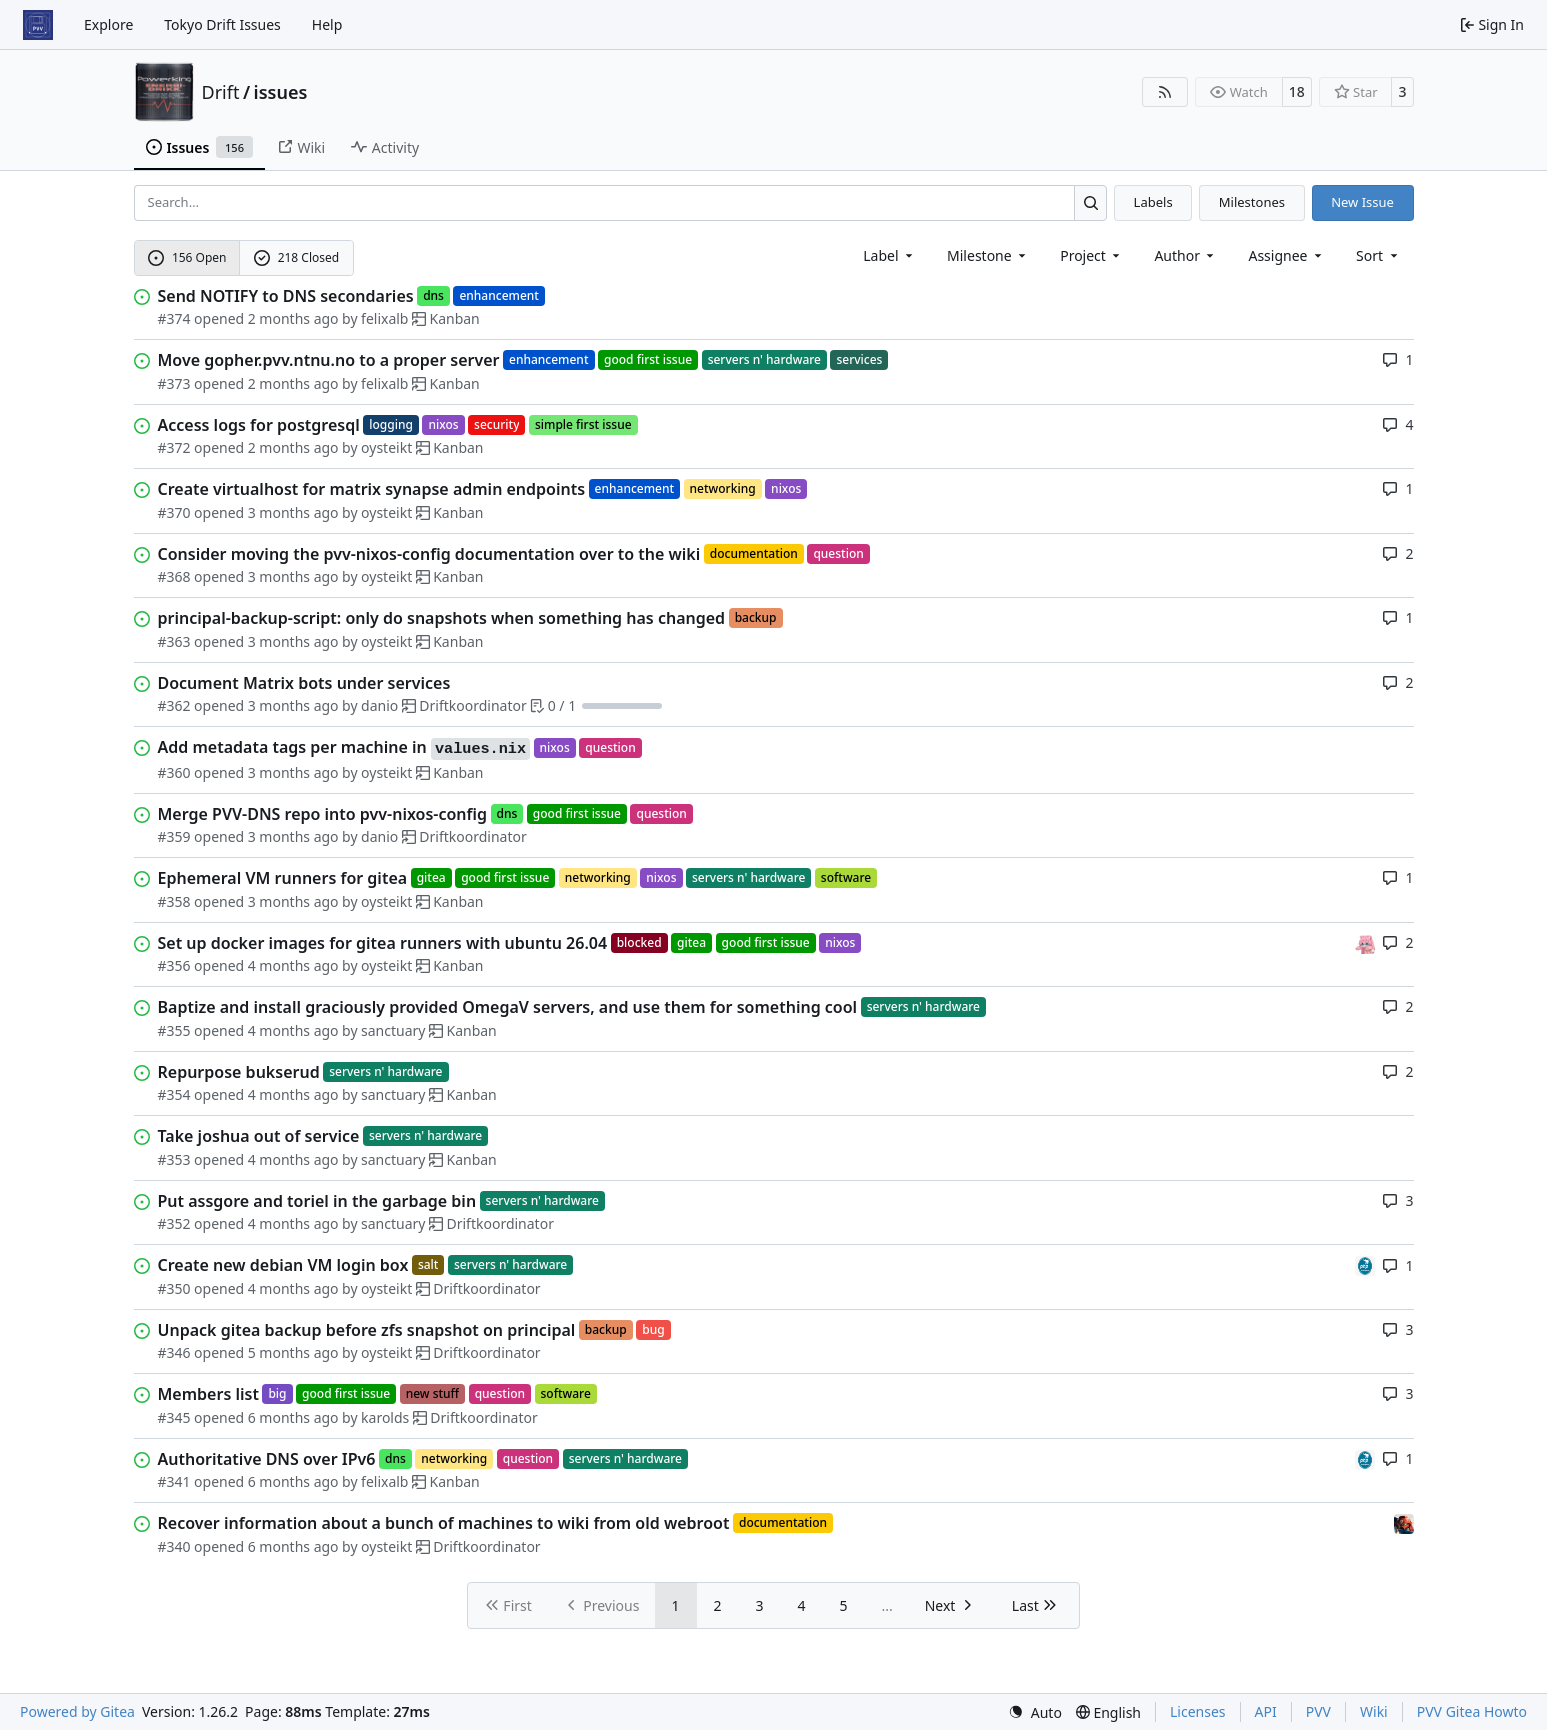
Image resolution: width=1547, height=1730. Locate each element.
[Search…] (1090, 202)
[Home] (38, 25)
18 (1297, 91)
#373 (174, 383)
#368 (174, 576)
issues (281, 92)
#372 (174, 447)
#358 (174, 901)
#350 (174, 1288)
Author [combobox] (1185, 255)
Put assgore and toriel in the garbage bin (317, 1201)
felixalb (384, 318)
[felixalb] (1365, 1264)
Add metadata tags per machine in (344, 748)
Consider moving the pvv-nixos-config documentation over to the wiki (429, 554)
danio (379, 705)
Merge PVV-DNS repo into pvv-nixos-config (323, 814)
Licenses (1198, 1711)
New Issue (1362, 202)
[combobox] (889, 255)
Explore (108, 24)
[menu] (1378, 255)
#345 (174, 1417)
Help (327, 24)
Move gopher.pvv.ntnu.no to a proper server (329, 360)
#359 (174, 836)
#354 (174, 1094)
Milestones (1252, 202)
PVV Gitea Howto (1472, 1711)
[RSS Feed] (1165, 92)
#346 (174, 1352)
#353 (174, 1159)
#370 (174, 512)
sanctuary (393, 1030)
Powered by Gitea (77, 1711)
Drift (221, 92)
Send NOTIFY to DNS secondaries (286, 296)
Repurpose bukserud (239, 1072)
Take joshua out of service (259, 1136)
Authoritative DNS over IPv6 (267, 1459)
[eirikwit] (1404, 1522)
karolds (385, 1417)
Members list (208, 1394)
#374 (174, 318)
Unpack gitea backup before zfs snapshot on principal (367, 1330)
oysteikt (386, 447)
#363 (174, 641)
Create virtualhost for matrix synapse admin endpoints (372, 489)
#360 (174, 772)
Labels (1153, 202)
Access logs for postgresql (259, 425)
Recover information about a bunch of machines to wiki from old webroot (444, 1523)
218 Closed (296, 257)
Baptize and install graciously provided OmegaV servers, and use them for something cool (508, 1007)
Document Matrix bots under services (304, 683)
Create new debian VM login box (283, 1265)
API (1266, 1711)
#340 (174, 1546)
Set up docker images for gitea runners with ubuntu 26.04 (383, 943)
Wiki (1374, 1711)
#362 (174, 705)
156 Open (187, 257)
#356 (174, 965)
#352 (174, 1223)
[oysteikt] (1365, 942)
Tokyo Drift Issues (222, 24)
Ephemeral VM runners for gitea (283, 878)
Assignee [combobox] (1286, 255)
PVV (1318, 1711)
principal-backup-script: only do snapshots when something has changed (442, 618)
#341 (174, 1481)
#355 (174, 1030)
